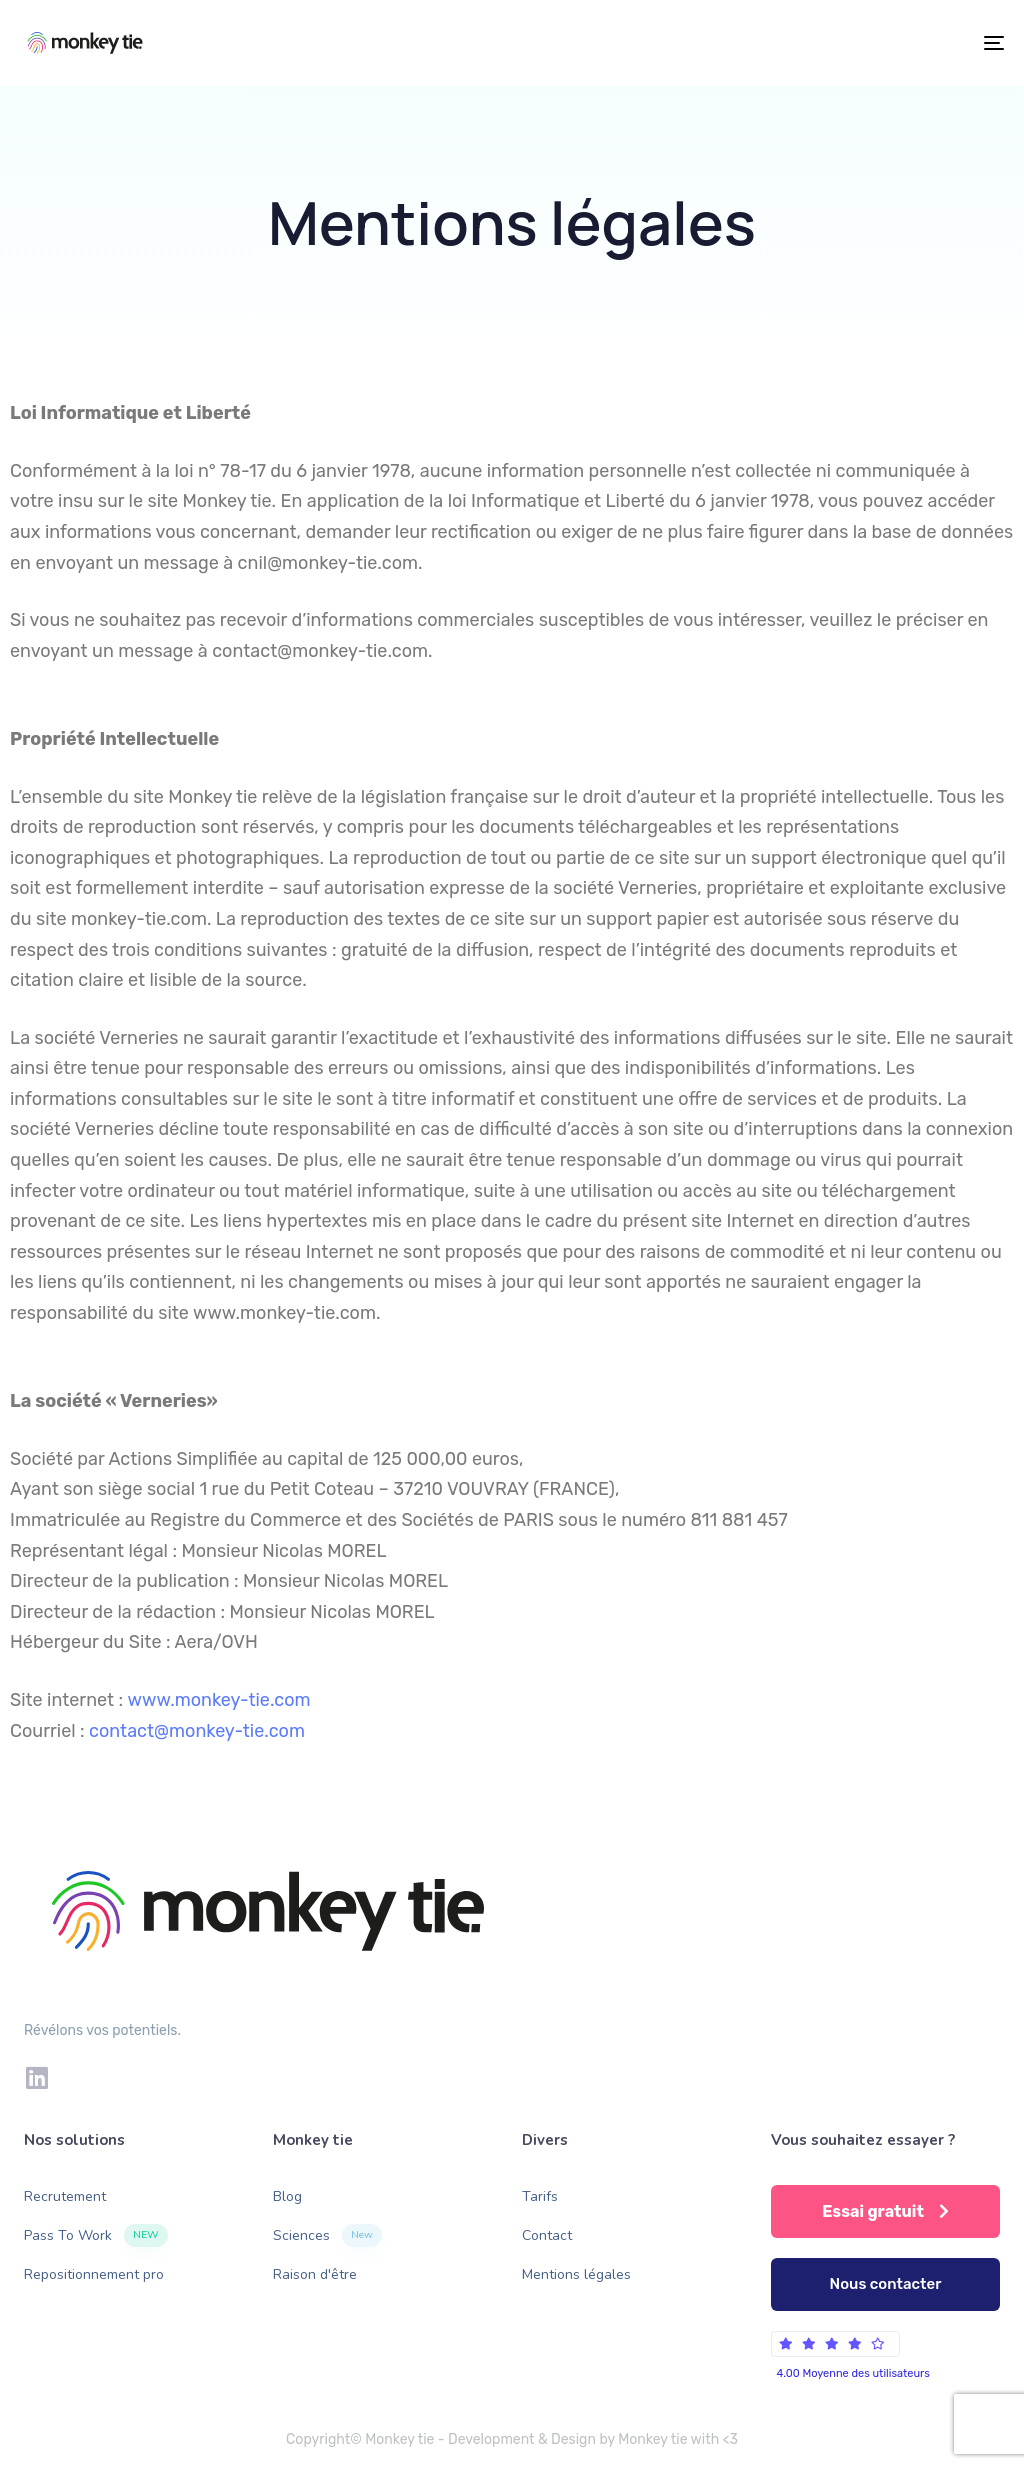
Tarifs (540, 2196)
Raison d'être (315, 2274)
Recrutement (65, 2196)
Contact (547, 2235)
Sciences (327, 2235)
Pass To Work (96, 2235)
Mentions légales (576, 2274)
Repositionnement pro (94, 2274)
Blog (287, 2196)
